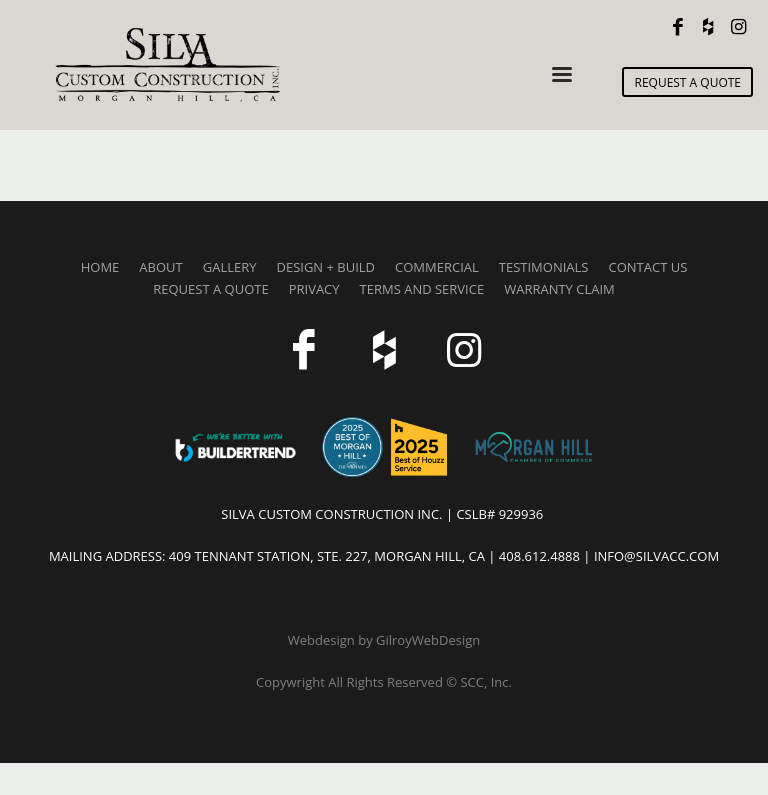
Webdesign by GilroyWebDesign (384, 640)
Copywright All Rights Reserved (351, 682)
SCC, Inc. (486, 682)
